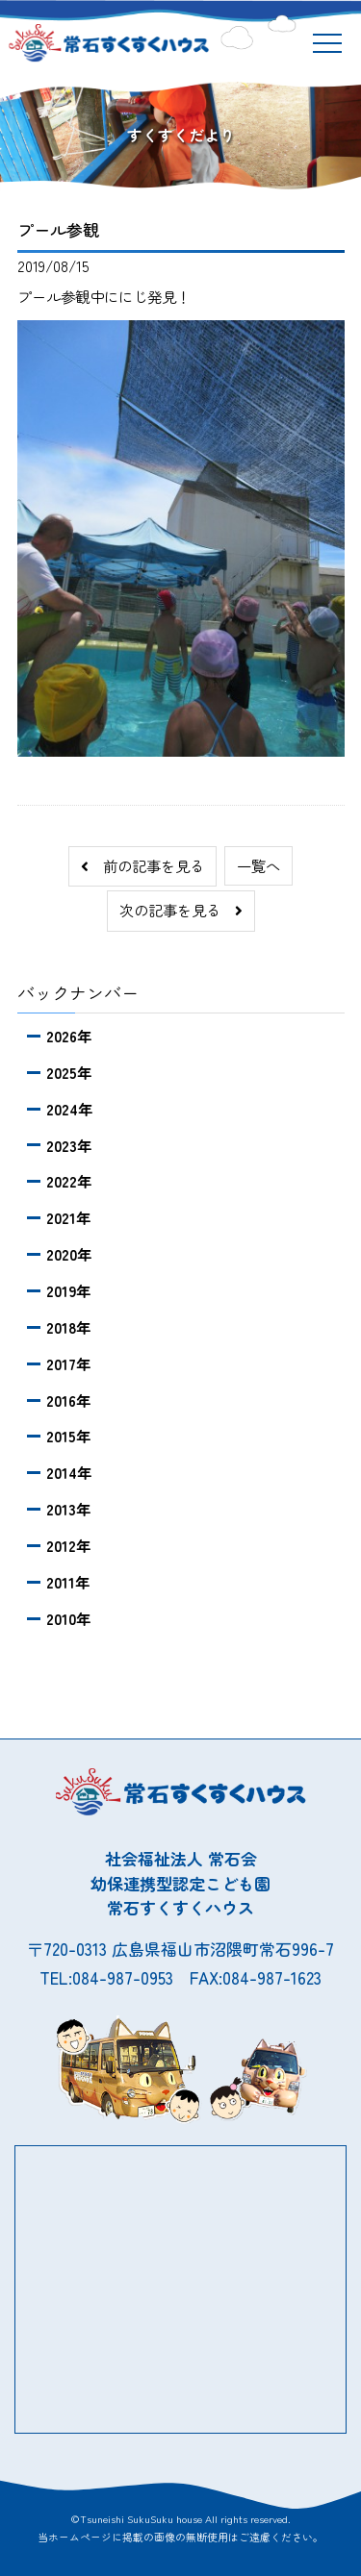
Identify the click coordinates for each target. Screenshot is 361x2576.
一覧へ (258, 865)
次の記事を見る (181, 909)
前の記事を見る (142, 865)
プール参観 (58, 229)
